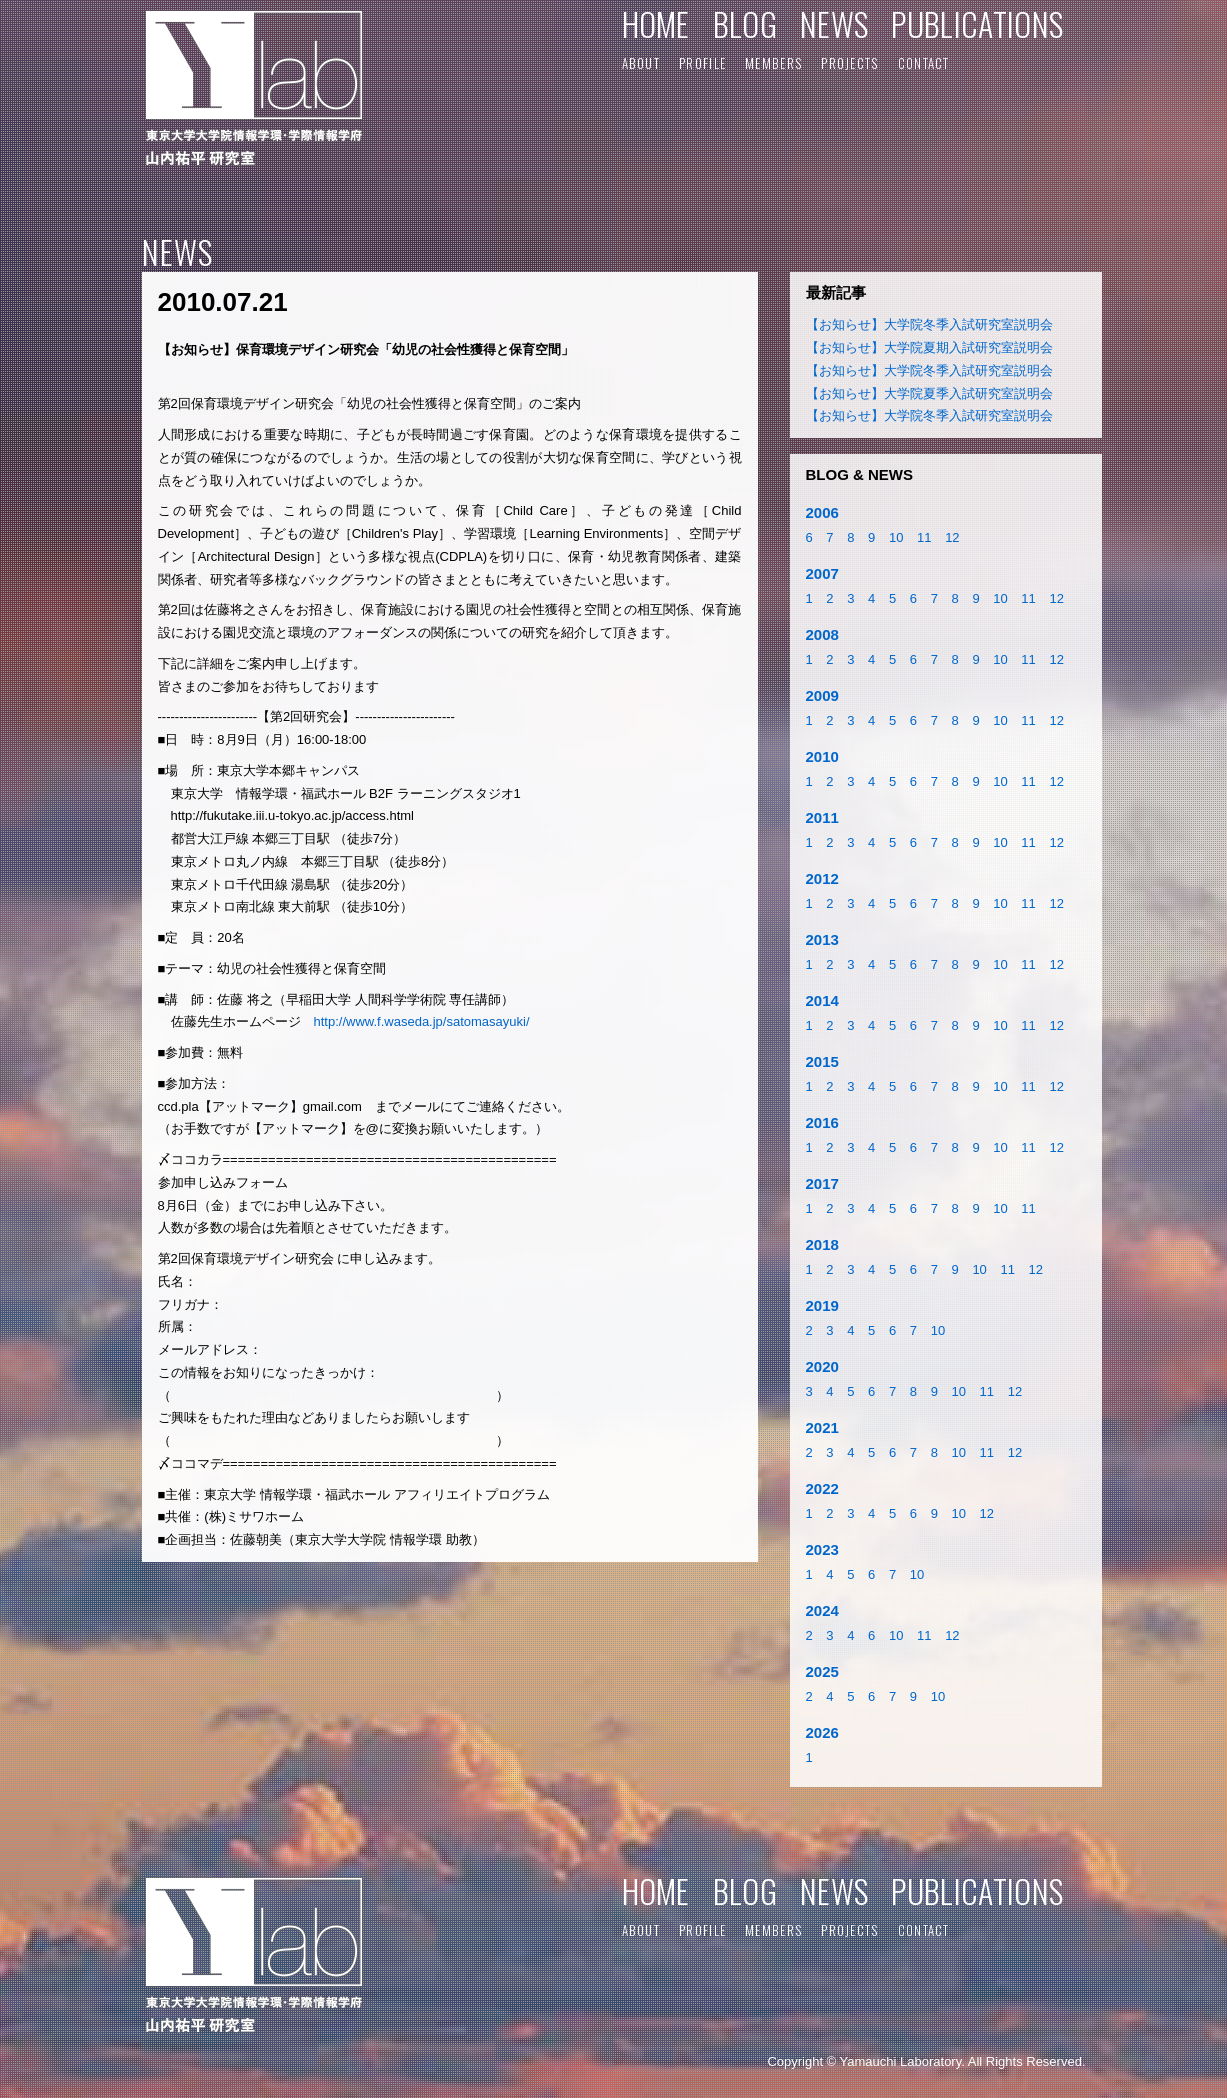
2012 (822, 878)
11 (924, 537)
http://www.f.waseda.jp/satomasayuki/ (422, 1021)
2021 (822, 1427)
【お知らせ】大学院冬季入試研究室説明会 (929, 324)
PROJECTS (849, 63)
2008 (822, 634)
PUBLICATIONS (977, 23)
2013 (822, 939)
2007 (822, 573)
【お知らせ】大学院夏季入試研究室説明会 (929, 393)
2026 (822, 1732)
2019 (822, 1305)
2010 (822, 756)
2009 (822, 695)
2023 (822, 1549)
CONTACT (924, 63)
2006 (822, 512)
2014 (822, 1000)
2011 (822, 817)
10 (896, 537)
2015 (822, 1061)
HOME (656, 23)
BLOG (745, 23)
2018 (822, 1244)
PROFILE (702, 63)
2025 (822, 1671)
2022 (822, 1488)
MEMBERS (773, 63)
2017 (822, 1183)
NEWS (834, 23)
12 (952, 537)
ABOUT (641, 63)
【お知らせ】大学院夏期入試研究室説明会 (929, 347)
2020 (822, 1366)
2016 (822, 1122)
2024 (822, 1610)
